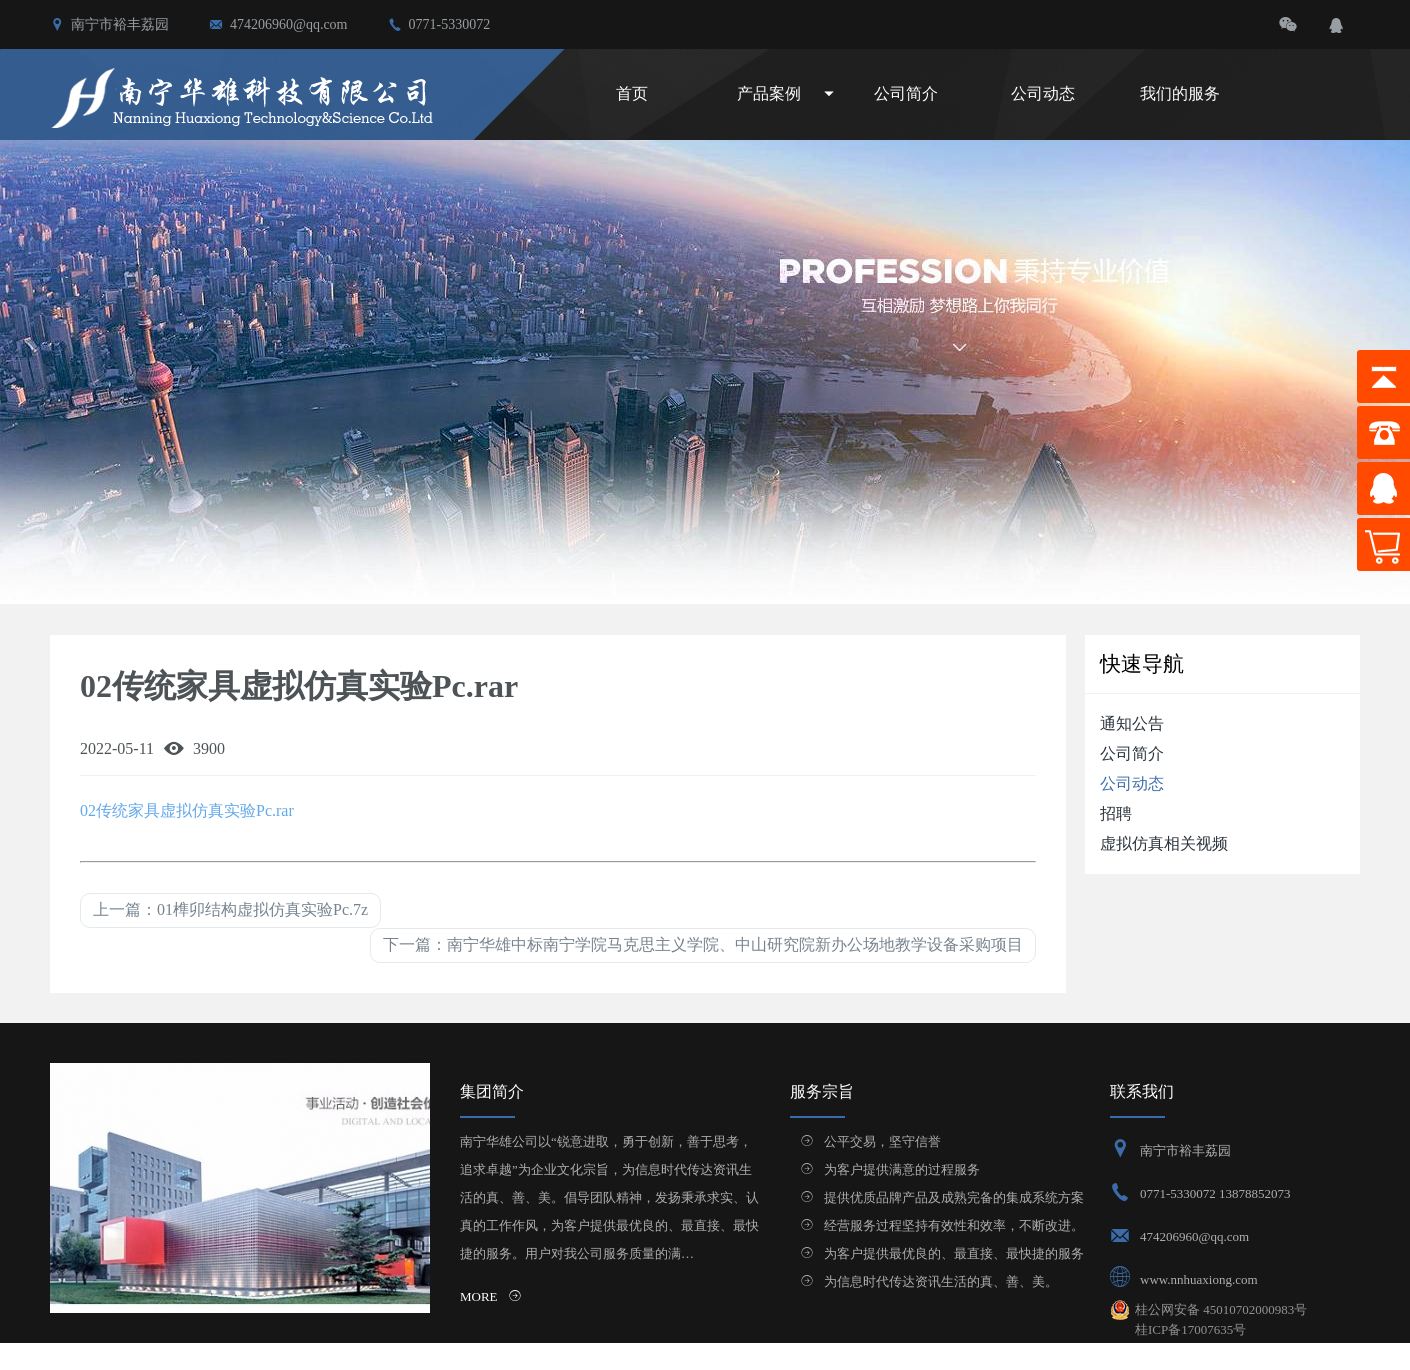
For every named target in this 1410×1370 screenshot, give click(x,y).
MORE (491, 1296)
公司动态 (1043, 93)
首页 (632, 93)
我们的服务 (1180, 93)
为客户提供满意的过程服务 (902, 1169)
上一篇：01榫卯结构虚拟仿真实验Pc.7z (230, 909)
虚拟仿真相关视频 (1164, 843)
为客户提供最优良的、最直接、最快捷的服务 (954, 1253)
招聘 (1116, 813)
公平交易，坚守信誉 (882, 1141)
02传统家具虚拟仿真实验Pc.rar (187, 810)
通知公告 (1132, 723)
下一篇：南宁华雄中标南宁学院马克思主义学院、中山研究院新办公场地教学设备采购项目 (703, 944)
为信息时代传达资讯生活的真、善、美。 (941, 1281)
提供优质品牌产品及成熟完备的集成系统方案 (954, 1197)
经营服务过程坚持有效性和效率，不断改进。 (954, 1225)
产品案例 (769, 93)
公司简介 (906, 93)
